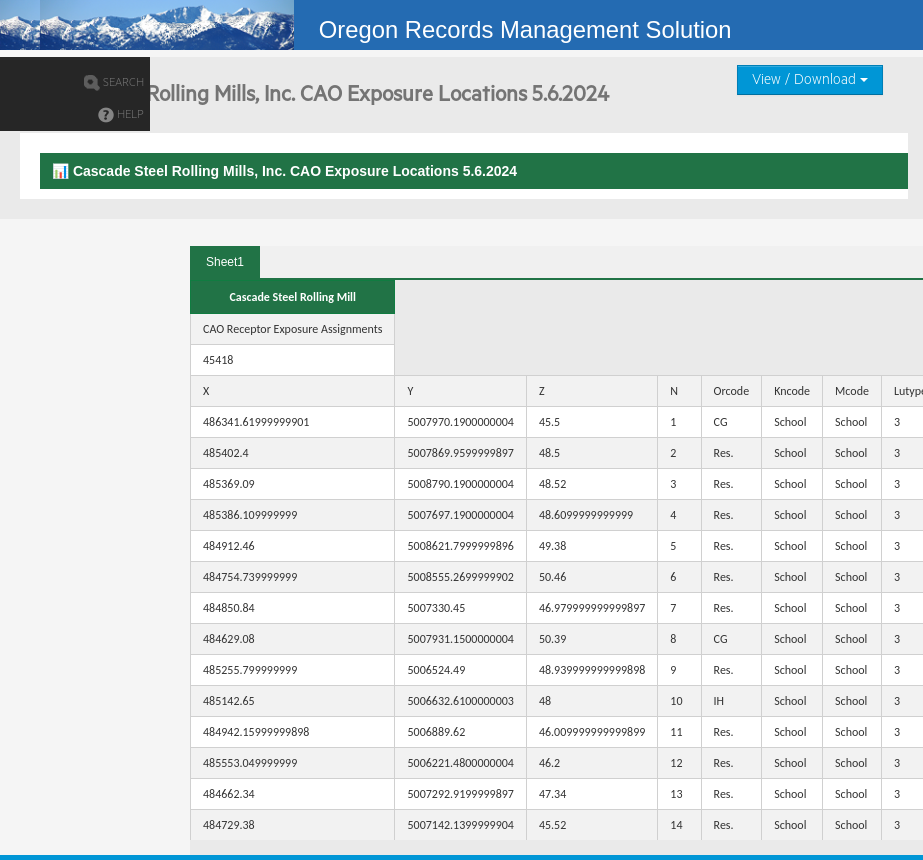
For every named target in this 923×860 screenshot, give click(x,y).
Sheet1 (225, 262)
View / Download (810, 80)
